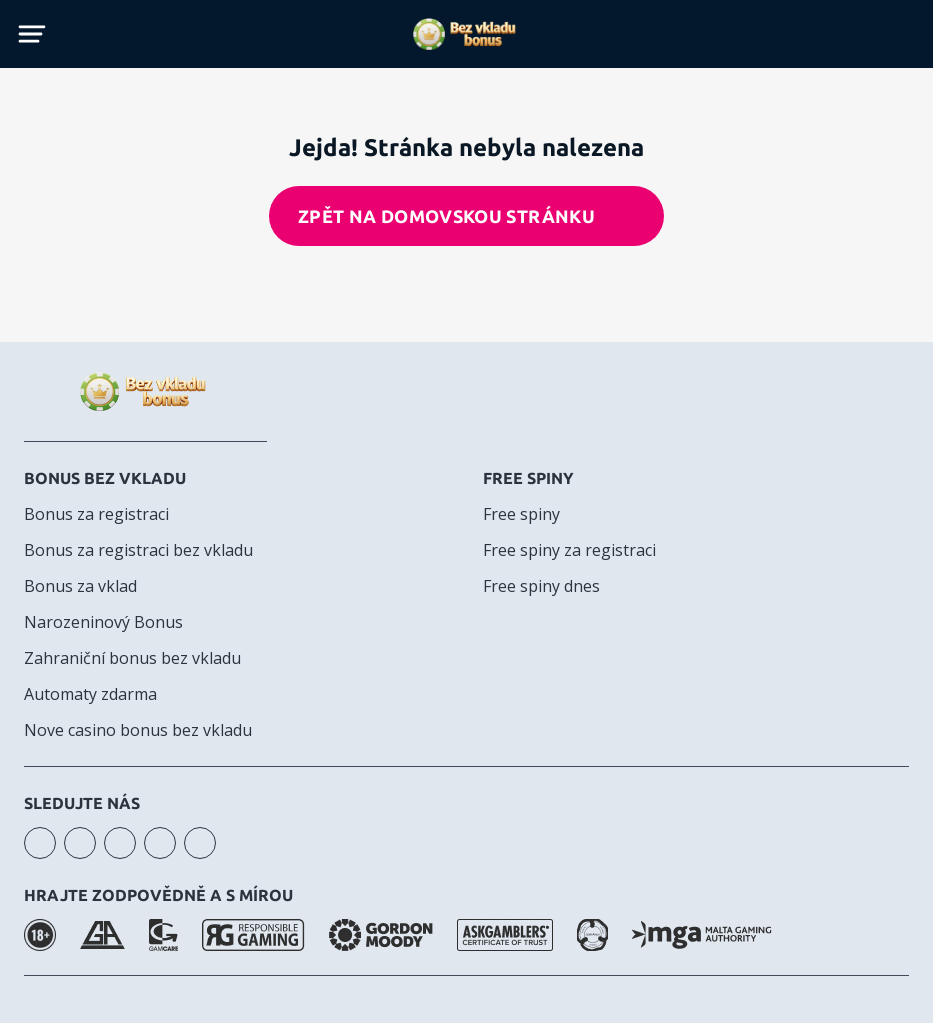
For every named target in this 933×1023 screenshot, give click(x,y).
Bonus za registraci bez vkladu (138, 550)
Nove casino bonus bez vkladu (138, 730)
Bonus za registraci (96, 514)
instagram (40, 843)
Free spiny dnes (541, 586)
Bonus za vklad (80, 586)
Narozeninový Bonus (103, 622)
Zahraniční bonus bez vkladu (132, 658)
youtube (80, 843)
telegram (160, 843)
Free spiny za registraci (569, 550)
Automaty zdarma (90, 694)
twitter (200, 843)
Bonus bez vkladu (105, 478)
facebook (120, 843)
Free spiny (528, 478)
